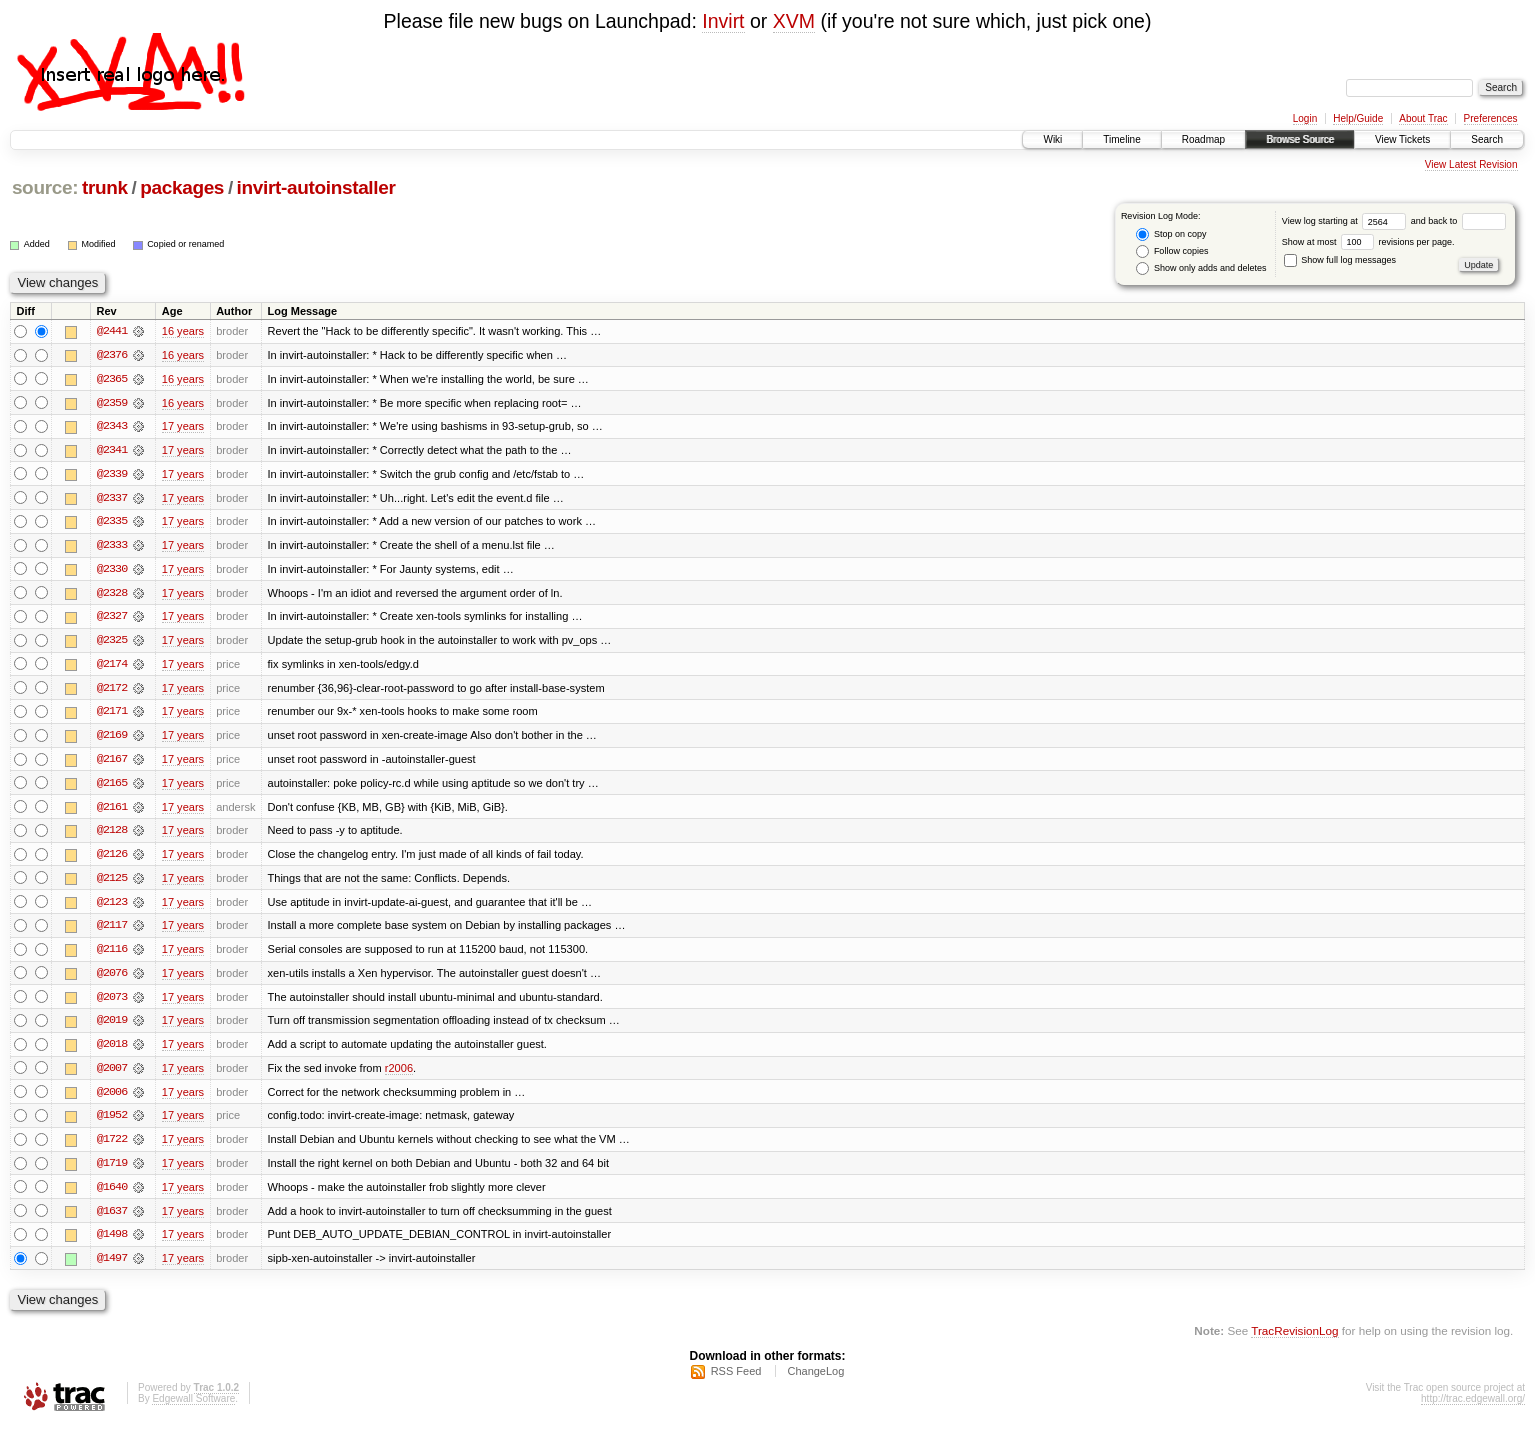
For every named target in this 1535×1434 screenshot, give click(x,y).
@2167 (112, 763)
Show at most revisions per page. (1368, 242)
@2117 (112, 931)
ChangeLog (815, 1380)
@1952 (112, 1123)
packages (182, 187)
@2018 (112, 1051)
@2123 (112, 907)
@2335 (112, 523)
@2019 (112, 1027)
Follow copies (1172, 251)
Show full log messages (1340, 260)
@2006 (112, 1099)
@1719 (112, 1171)
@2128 (112, 835)
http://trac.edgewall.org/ (1473, 1407)
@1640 (112, 1195)
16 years (183, 331)
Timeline (1121, 139)
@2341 (112, 451)
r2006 (399, 1075)
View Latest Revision (1471, 164)
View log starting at (1346, 221)
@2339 (112, 475)
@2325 (112, 643)
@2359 (112, 403)
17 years (183, 427)
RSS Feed (736, 1380)
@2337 (112, 499)
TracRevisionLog (1294, 1339)
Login (1305, 118)
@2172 (112, 691)
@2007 (112, 1075)
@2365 (112, 379)
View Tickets (1402, 139)
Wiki (1052, 139)
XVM (794, 21)
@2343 (112, 427)
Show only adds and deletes (1201, 268)
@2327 (112, 619)
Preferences (1491, 118)
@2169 (112, 739)
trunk (105, 187)
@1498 (112, 1243)
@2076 (112, 979)
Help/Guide (1358, 118)
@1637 (112, 1219)
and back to (1458, 221)
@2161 (112, 811)
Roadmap (1203, 139)
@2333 (112, 547)
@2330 (112, 571)
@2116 (112, 955)
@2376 (112, 355)
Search (1487, 139)
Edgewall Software (193, 1407)
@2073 (112, 1003)
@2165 (112, 787)
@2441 (112, 331)
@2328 (112, 595)
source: (45, 187)
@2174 (112, 667)
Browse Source (1300, 139)
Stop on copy (1171, 234)
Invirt (723, 21)
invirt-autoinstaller (316, 187)
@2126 (112, 859)
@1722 (112, 1147)
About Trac (1423, 118)
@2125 (112, 883)
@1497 (112, 1267)
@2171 (112, 715)
